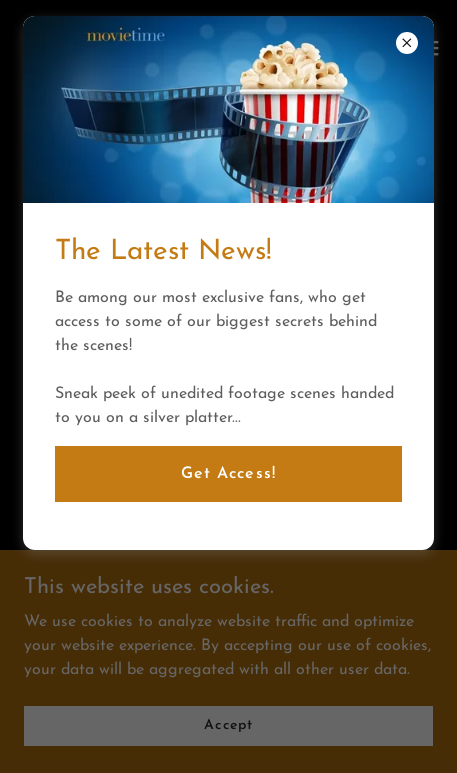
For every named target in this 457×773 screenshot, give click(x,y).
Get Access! (228, 474)
